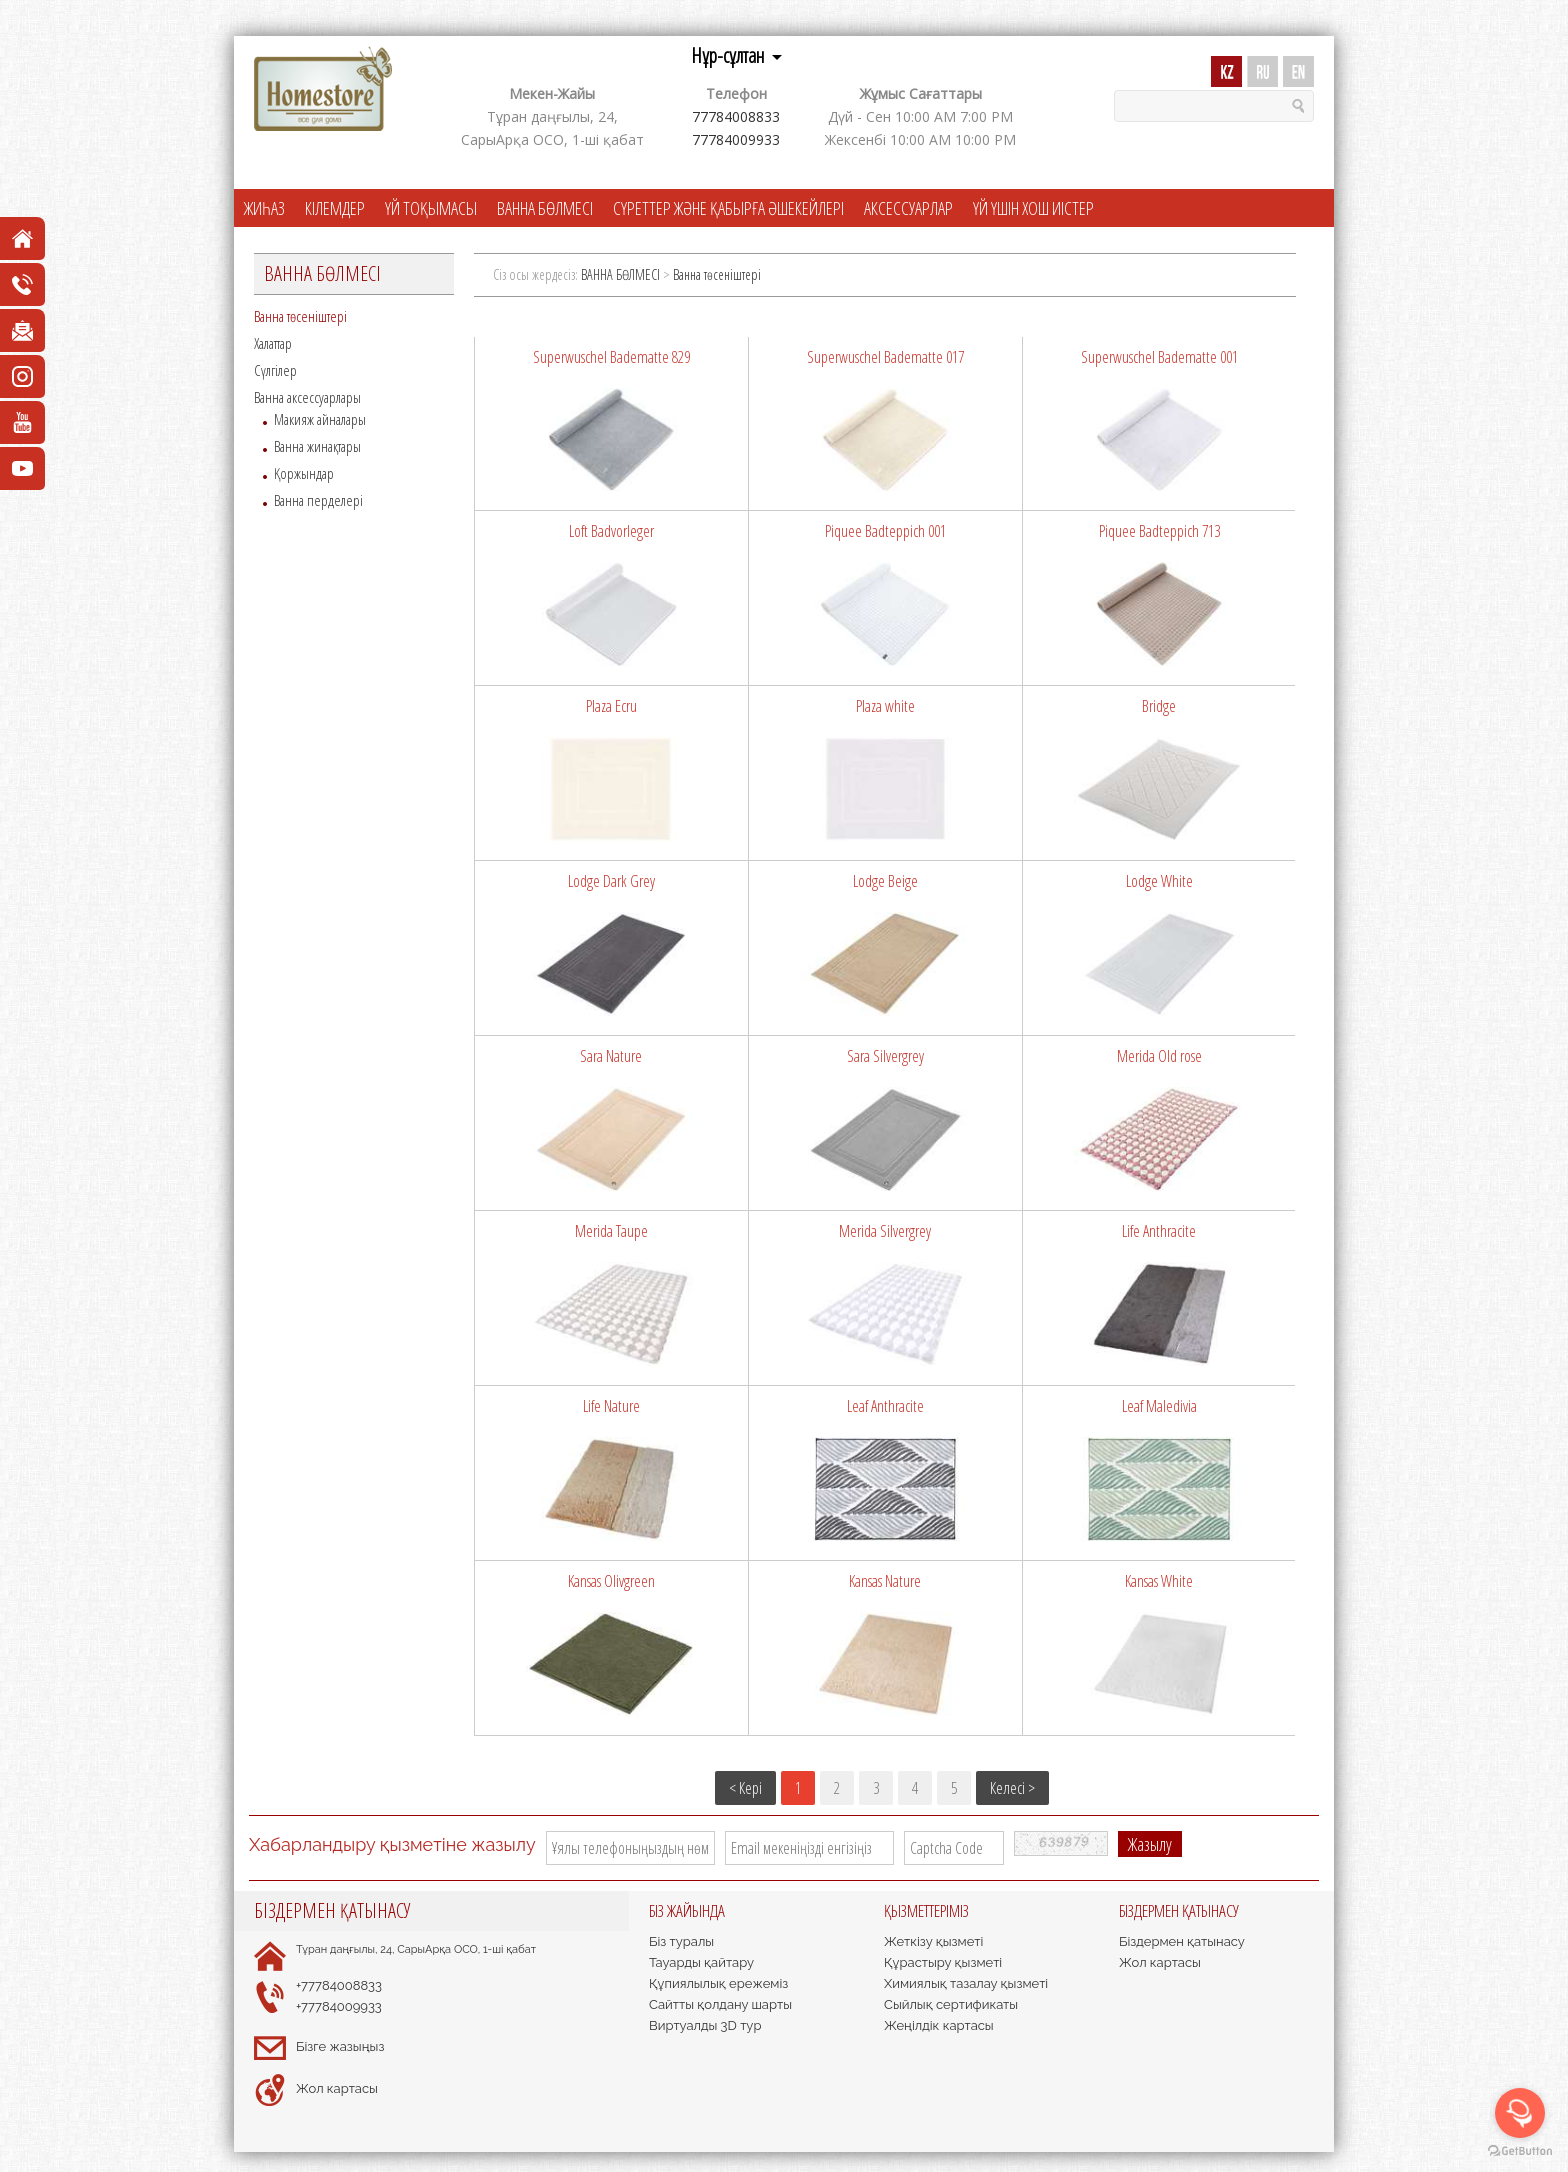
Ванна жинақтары (317, 446)
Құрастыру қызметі (943, 1962)
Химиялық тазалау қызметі (966, 1983)
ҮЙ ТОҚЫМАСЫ (431, 208)
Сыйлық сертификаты (951, 2004)
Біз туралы (681, 1941)
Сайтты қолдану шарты (720, 2004)
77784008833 (736, 116)
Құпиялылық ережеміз (718, 1983)
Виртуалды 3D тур (705, 2025)
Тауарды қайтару (701, 1962)
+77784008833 (339, 1985)
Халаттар (273, 343)
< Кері (745, 1788)
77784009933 (736, 139)
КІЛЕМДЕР (335, 208)
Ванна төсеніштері (300, 316)
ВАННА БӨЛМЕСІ (545, 208)
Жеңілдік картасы (939, 2025)
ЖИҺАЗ (264, 208)
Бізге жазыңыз (340, 2046)
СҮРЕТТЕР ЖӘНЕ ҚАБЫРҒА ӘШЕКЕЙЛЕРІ (728, 208)
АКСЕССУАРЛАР (908, 208)
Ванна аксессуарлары (307, 397)
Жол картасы (337, 2088)
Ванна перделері (318, 500)
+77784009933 (339, 2006)
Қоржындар (304, 473)
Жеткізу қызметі (933, 1941)
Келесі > (1012, 1788)
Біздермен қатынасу (1182, 1941)
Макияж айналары (320, 419)
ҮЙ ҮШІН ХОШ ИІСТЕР (1033, 208)
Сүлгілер (275, 370)
